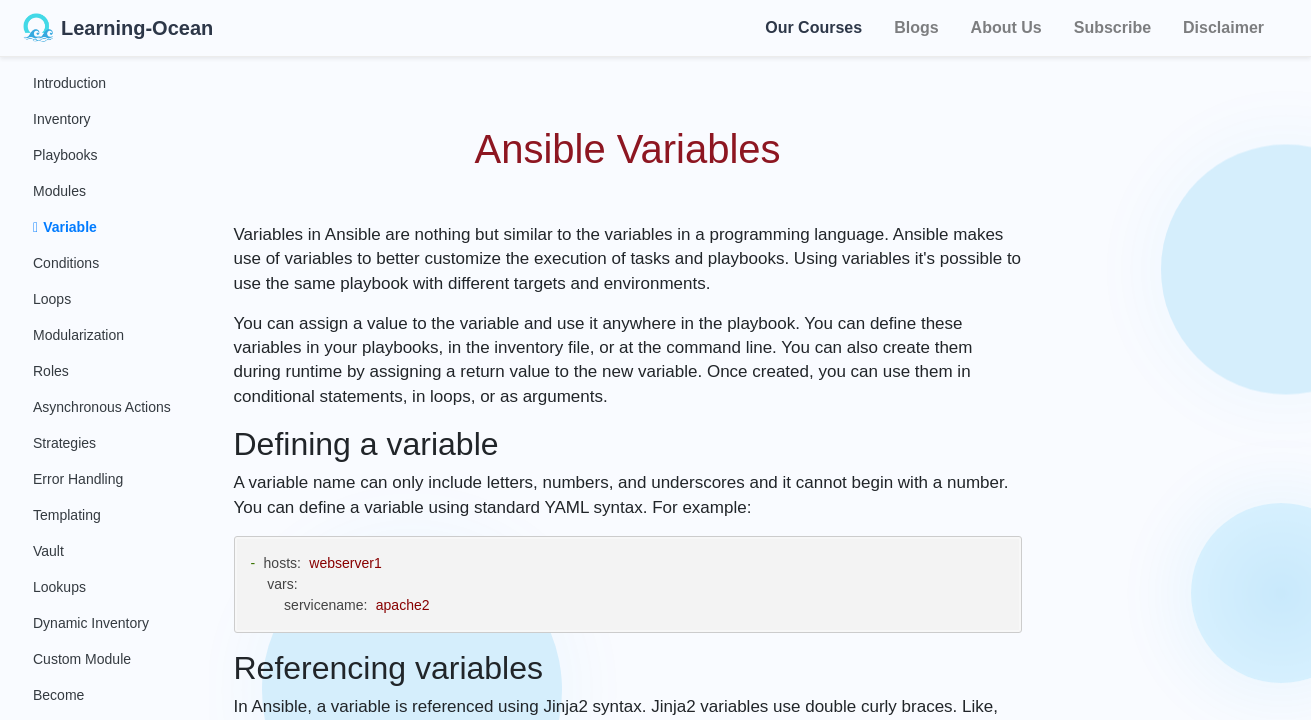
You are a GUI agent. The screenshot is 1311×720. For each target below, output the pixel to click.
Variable (65, 227)
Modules (59, 191)
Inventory (62, 119)
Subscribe (1112, 27)
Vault (48, 551)
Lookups (59, 587)
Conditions (66, 263)
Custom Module (82, 659)
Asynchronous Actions (102, 407)
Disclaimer (1223, 27)
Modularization (78, 335)
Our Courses (813, 26)
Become (58, 695)
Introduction (69, 83)
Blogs (916, 27)
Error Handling (78, 479)
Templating (67, 515)
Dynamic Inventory (91, 623)
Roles (51, 371)
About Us (1006, 27)
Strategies (64, 443)
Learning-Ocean (118, 28)
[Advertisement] (1186, 360)
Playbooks (65, 155)
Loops (52, 299)
